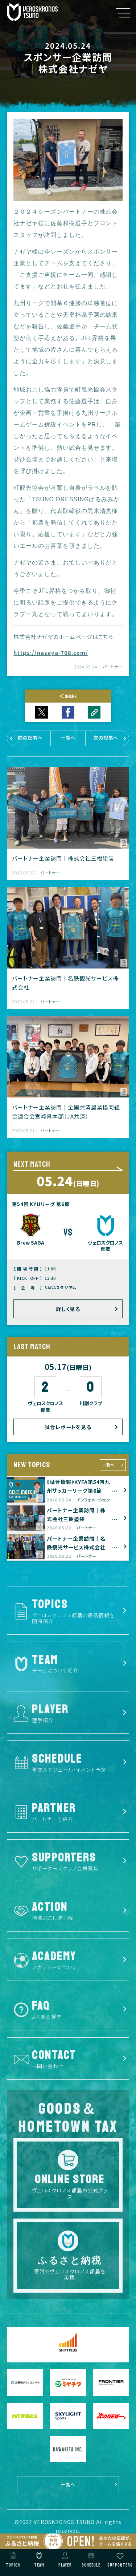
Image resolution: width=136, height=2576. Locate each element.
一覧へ (108, 1465)
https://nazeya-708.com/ (50, 652)
